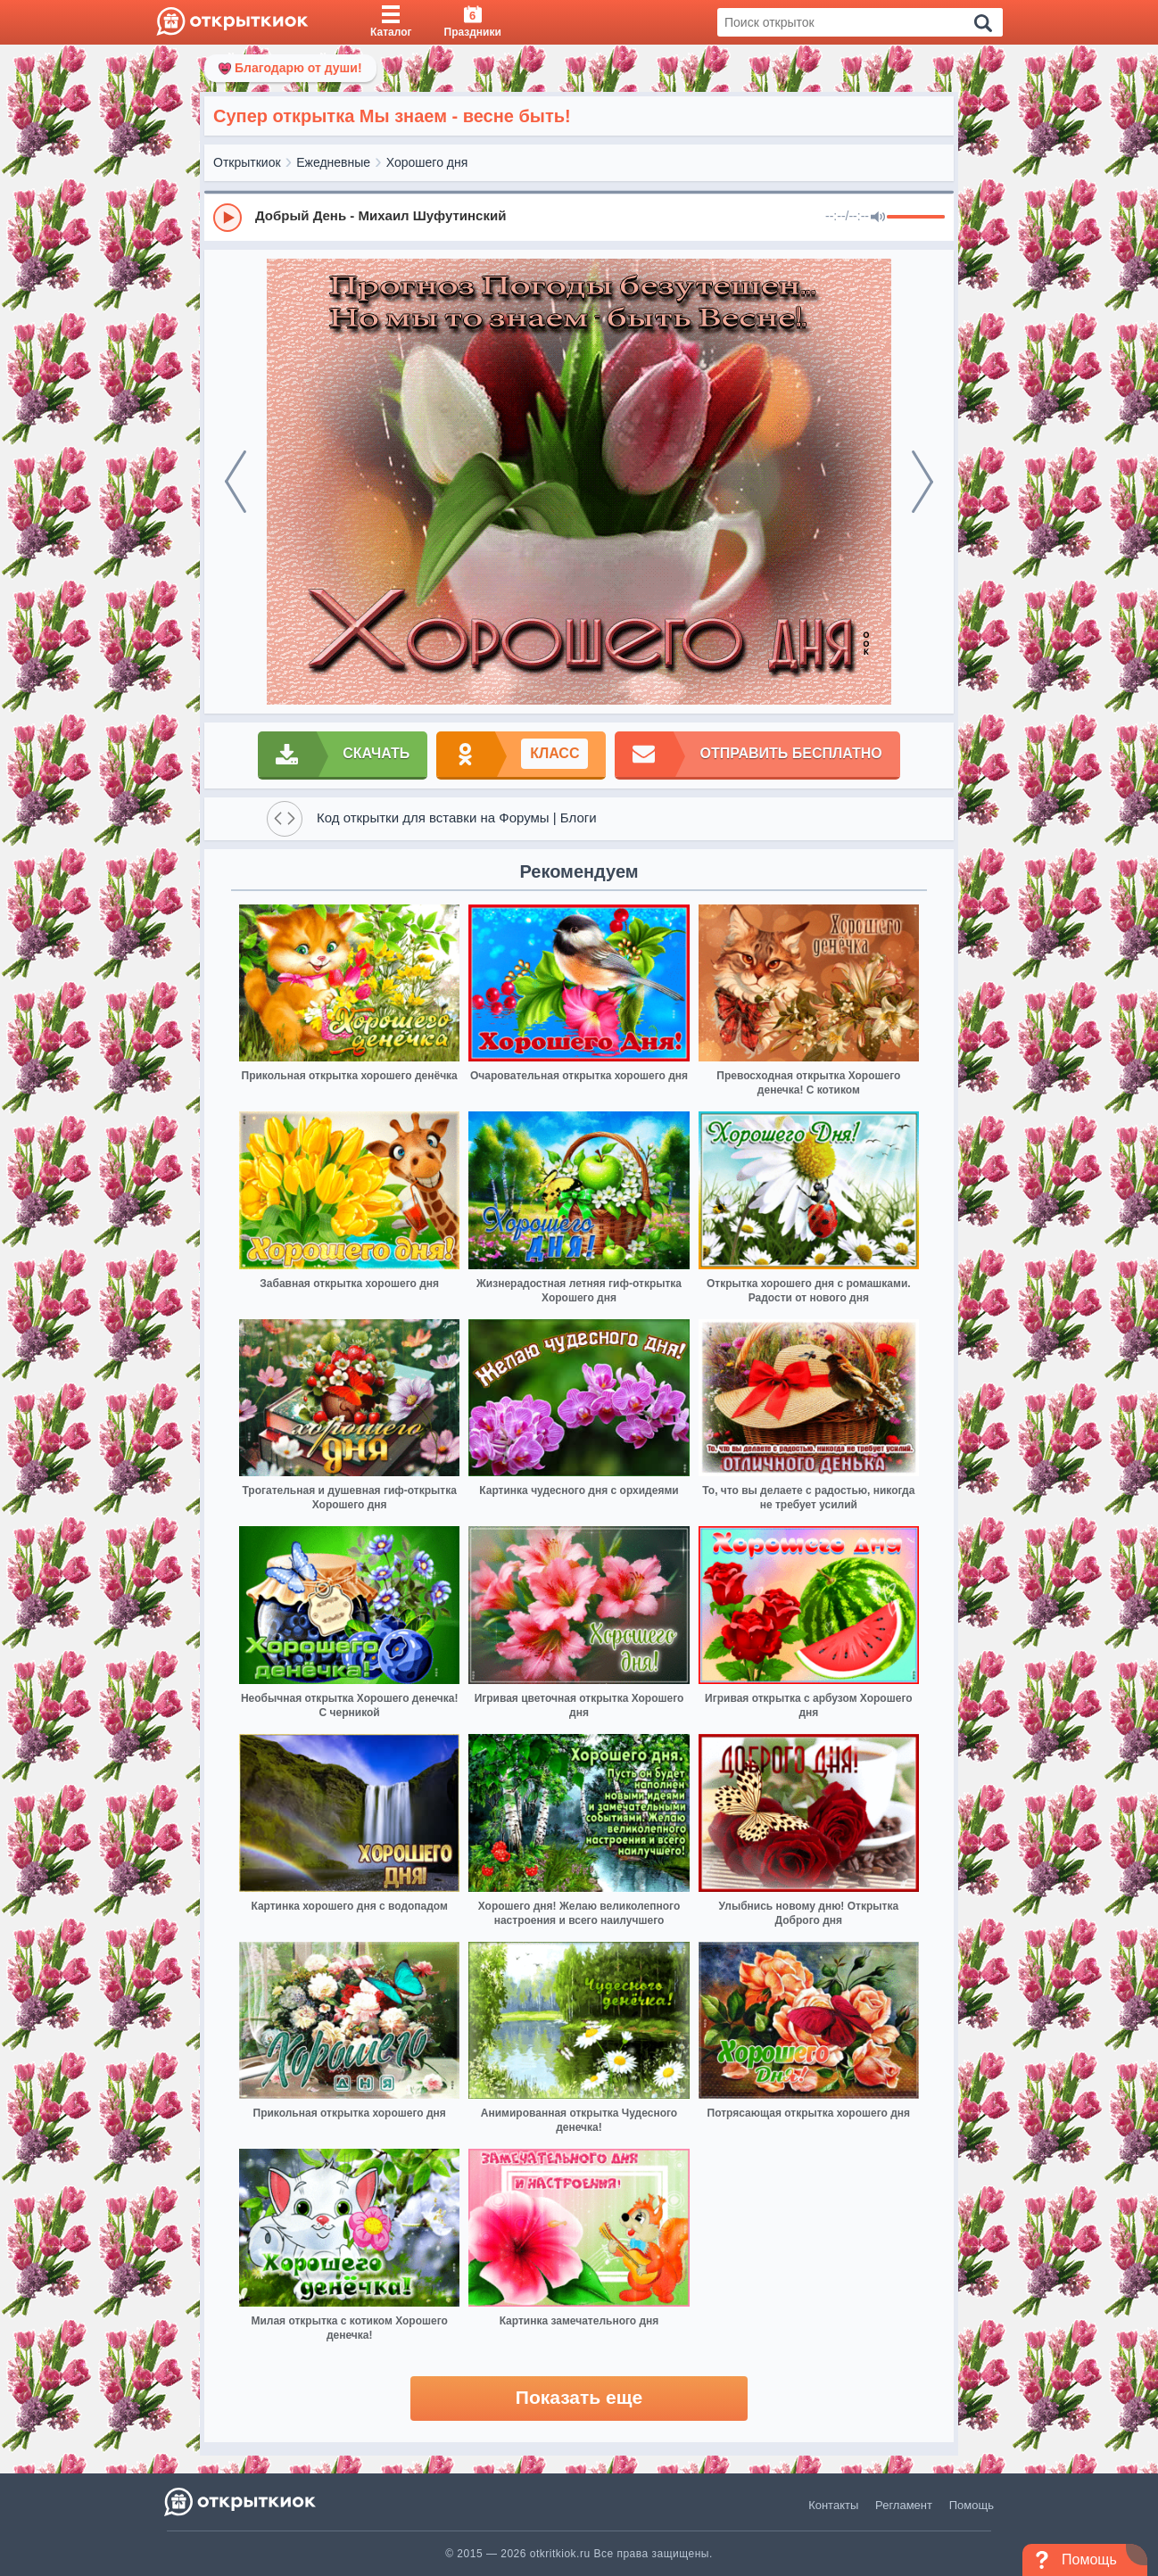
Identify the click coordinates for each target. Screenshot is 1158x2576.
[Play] (227, 217)
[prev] (235, 482)
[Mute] (878, 218)
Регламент (903, 2505)
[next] (922, 482)
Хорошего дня (427, 162)
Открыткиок (247, 162)
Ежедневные (333, 162)
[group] (579, 217)
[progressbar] (916, 217)
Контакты (833, 2505)
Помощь (971, 2505)
